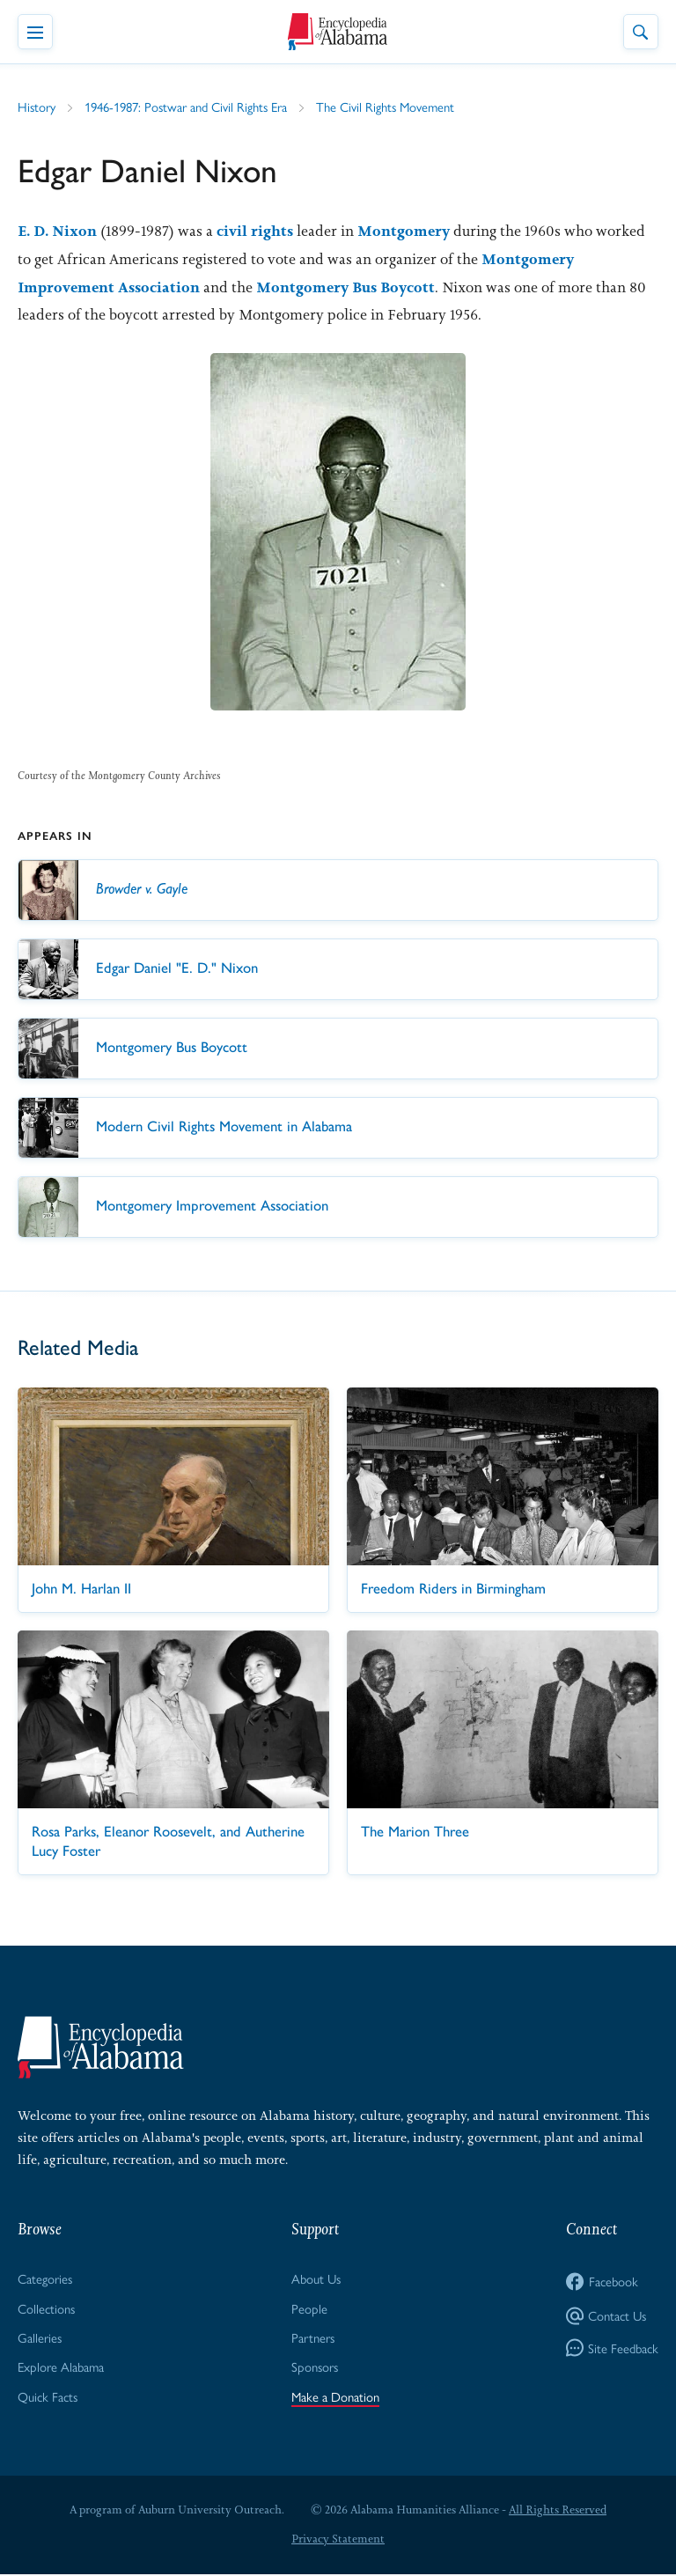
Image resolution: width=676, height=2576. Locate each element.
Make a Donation (335, 2397)
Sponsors (315, 2368)
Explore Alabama (61, 2368)
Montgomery (405, 231)
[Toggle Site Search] (640, 31)
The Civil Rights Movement (388, 107)
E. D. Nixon (58, 231)
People (309, 2309)
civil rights (256, 231)
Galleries (40, 2338)
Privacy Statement (338, 2540)
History (37, 107)
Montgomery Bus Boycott (347, 288)
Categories (45, 2279)
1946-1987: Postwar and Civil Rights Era (187, 107)
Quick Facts (47, 2397)
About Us (316, 2279)
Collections (46, 2309)
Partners (313, 2338)
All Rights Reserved (557, 2510)
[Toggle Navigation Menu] (35, 31)
